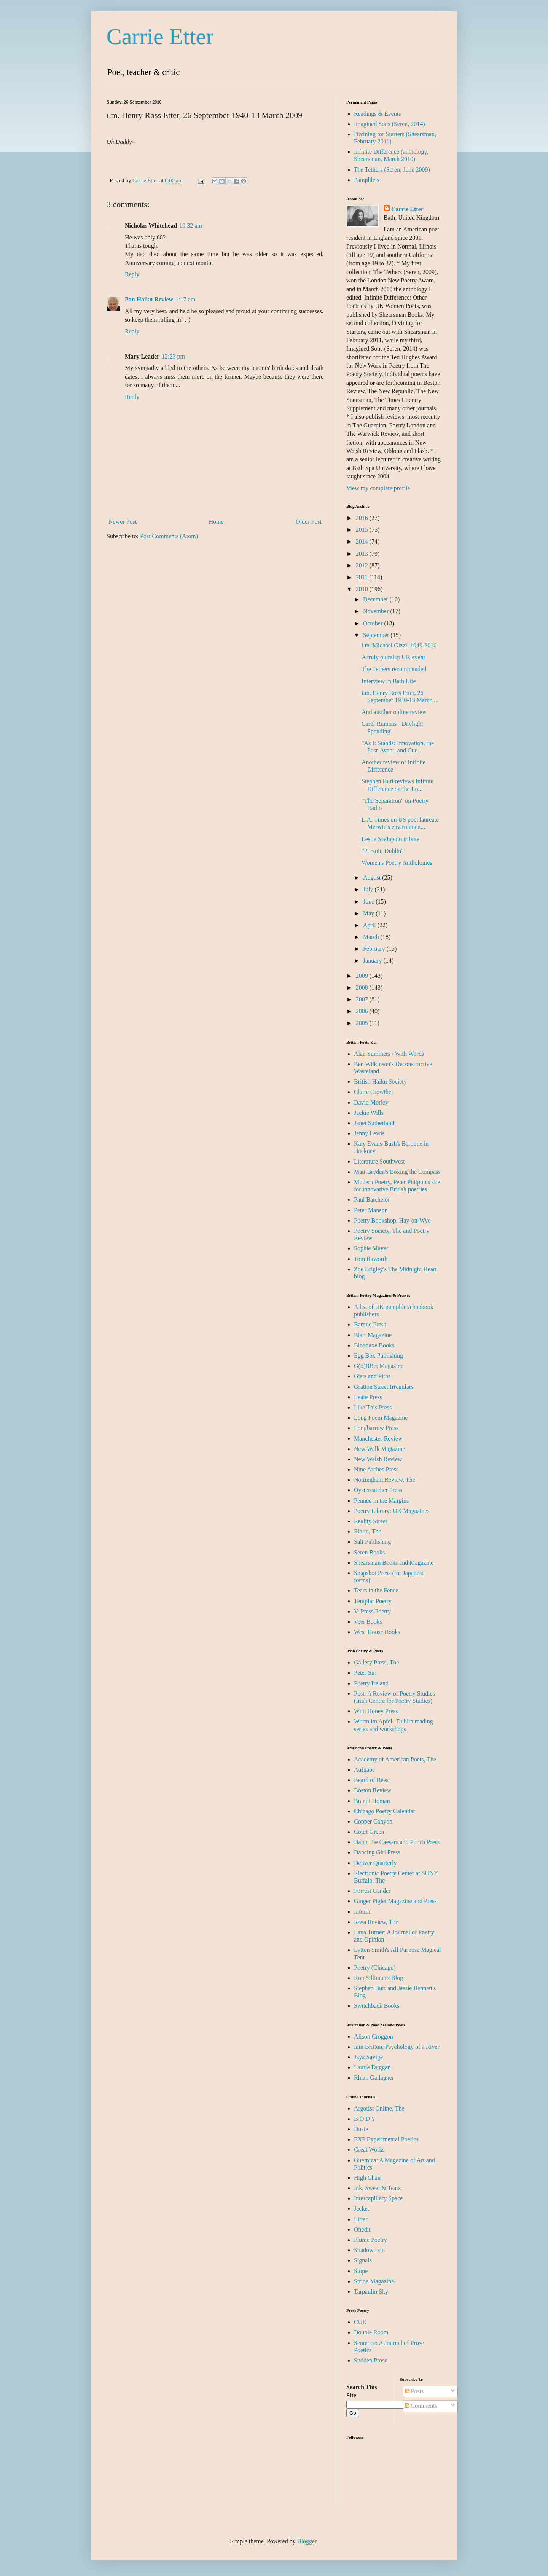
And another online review (394, 712)
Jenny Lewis (369, 1133)
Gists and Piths (372, 1376)
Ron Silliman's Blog (378, 1978)
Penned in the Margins (381, 1500)
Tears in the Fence (376, 1590)
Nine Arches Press (376, 1469)
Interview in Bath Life (389, 681)
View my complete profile (378, 488)
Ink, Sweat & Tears (377, 2188)
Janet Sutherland (374, 1123)
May (369, 913)
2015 (363, 529)
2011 (362, 577)
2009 (363, 975)
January (373, 960)
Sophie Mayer (371, 1248)
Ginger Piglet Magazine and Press (395, 1901)
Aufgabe (364, 1769)
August (372, 877)
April (370, 925)
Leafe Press (368, 1397)
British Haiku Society (380, 1081)
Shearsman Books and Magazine (393, 1562)
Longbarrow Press (376, 1428)
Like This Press (373, 1407)
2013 (363, 553)
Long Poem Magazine (381, 1417)
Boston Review (372, 1790)
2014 (363, 541)
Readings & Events (377, 113)
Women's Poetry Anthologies (397, 862)
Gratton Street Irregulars (383, 1387)
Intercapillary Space (378, 2198)
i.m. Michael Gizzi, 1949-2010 (399, 645)
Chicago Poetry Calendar (384, 1811)
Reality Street (370, 1521)
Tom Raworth (370, 1259)
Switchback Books (377, 2005)
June (369, 901)
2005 (363, 1023)
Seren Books (369, 1552)
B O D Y (365, 2118)
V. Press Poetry (372, 1611)
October (373, 623)
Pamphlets (366, 180)
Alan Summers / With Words (389, 1053)
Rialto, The (367, 1531)
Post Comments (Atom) (169, 536)
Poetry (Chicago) (375, 1967)
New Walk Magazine (379, 1449)
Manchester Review (378, 1438)
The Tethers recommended (394, 669)
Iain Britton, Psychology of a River (397, 2047)
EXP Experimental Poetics (386, 2139)
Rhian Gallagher (374, 2077)
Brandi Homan (372, 1801)
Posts (414, 2391)
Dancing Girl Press (377, 1852)
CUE (360, 2322)
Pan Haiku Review (149, 299)
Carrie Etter (160, 36)
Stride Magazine (374, 2281)
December (376, 599)
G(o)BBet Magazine (378, 1366)
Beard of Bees (371, 1780)
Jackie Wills (369, 1112)
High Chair (367, 2177)
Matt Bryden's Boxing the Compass (397, 1171)
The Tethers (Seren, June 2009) (392, 169)
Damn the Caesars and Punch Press (397, 1842)
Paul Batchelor (372, 1199)
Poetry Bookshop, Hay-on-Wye (392, 1220)
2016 (363, 518)
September (376, 635)
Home (216, 521)
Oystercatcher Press (378, 1490)
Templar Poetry (373, 1601)
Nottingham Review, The (384, 1479)
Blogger (307, 2541)
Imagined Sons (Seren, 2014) (389, 124)
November (376, 611)
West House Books (377, 1632)
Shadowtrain (369, 2250)
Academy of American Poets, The (395, 1759)
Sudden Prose (370, 2360)
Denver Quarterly (375, 1863)
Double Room (371, 2332)
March (372, 937)
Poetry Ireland (371, 1683)
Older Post (309, 521)
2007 (363, 999)
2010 (363, 589)
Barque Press (370, 1324)
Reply (132, 274)
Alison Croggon (373, 2036)
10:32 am (190, 225)
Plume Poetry (370, 2239)
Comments (421, 2405)
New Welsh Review (378, 1459)
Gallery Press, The (376, 1662)
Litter (361, 2219)
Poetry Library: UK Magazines (392, 1511)
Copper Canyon (373, 1821)
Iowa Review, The (376, 1922)
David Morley (371, 1102)
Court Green (369, 1831)
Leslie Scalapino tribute (390, 839)
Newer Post (122, 521)
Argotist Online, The (379, 2108)
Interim (363, 1911)
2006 (363, 1011)
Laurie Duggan (372, 2067)
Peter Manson (370, 1210)
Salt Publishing (372, 1541)
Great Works (369, 2149)
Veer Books (368, 1621)
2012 (363, 565)
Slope (361, 2271)
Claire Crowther (373, 1092)
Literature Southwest (379, 1161)
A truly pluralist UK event (393, 657)
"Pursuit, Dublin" (383, 851)
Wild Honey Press (376, 1711)
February (375, 948)
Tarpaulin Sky (371, 2291)
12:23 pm (173, 356)
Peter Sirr (365, 1672)
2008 (363, 987)
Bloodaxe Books (374, 1345)
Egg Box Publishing (378, 1355)
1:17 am (185, 299)
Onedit (362, 2229)
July (369, 889)
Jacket (361, 2208)
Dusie (361, 2129)
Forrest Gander (372, 1890)
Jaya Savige (368, 2057)
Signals (363, 2260)
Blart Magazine (373, 1335)
